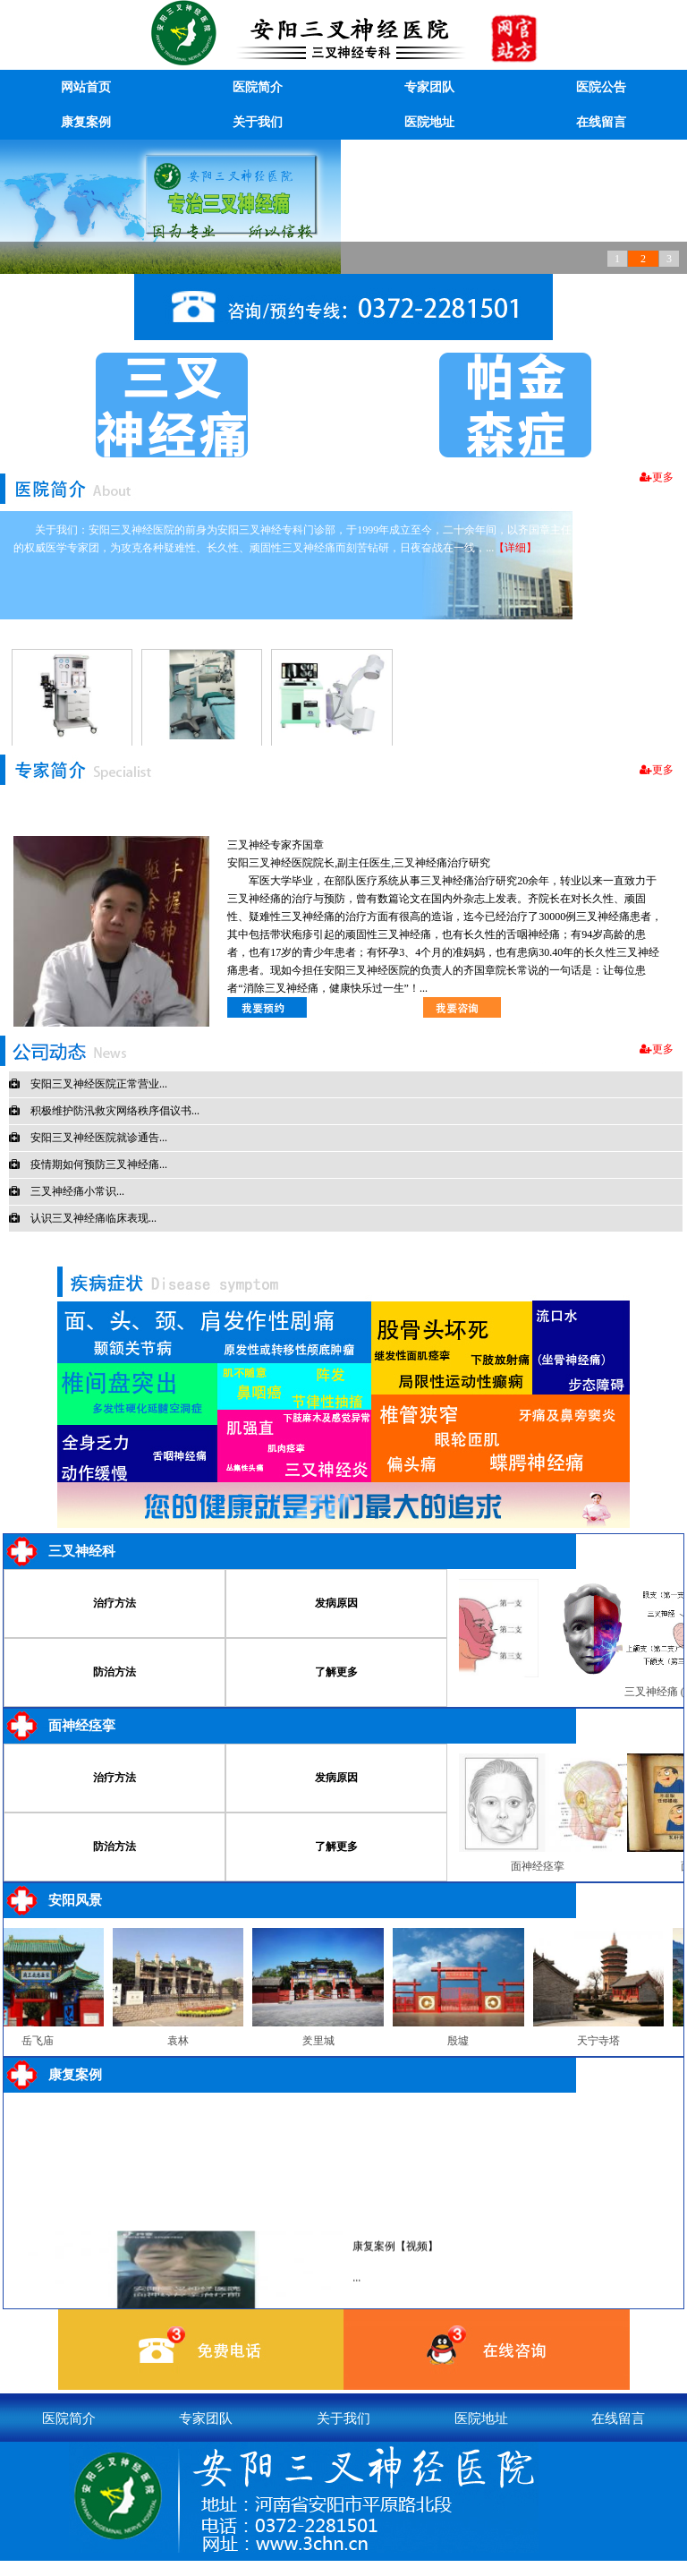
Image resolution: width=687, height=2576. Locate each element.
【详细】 (515, 548)
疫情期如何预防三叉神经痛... (88, 1164)
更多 (657, 477)
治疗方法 (114, 1603)
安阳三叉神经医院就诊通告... (88, 1137)
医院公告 (601, 87)
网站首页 (86, 87)
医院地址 (429, 122)
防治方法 (114, 1672)
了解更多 (336, 1672)
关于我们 (258, 122)
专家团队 (429, 87)
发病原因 (336, 1603)
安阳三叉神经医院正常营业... (88, 1084)
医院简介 (258, 87)
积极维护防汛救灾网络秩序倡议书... (104, 1111)
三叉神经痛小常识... (66, 1191)
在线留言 (601, 122)
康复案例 (86, 122)
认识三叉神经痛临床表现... (83, 1218)
